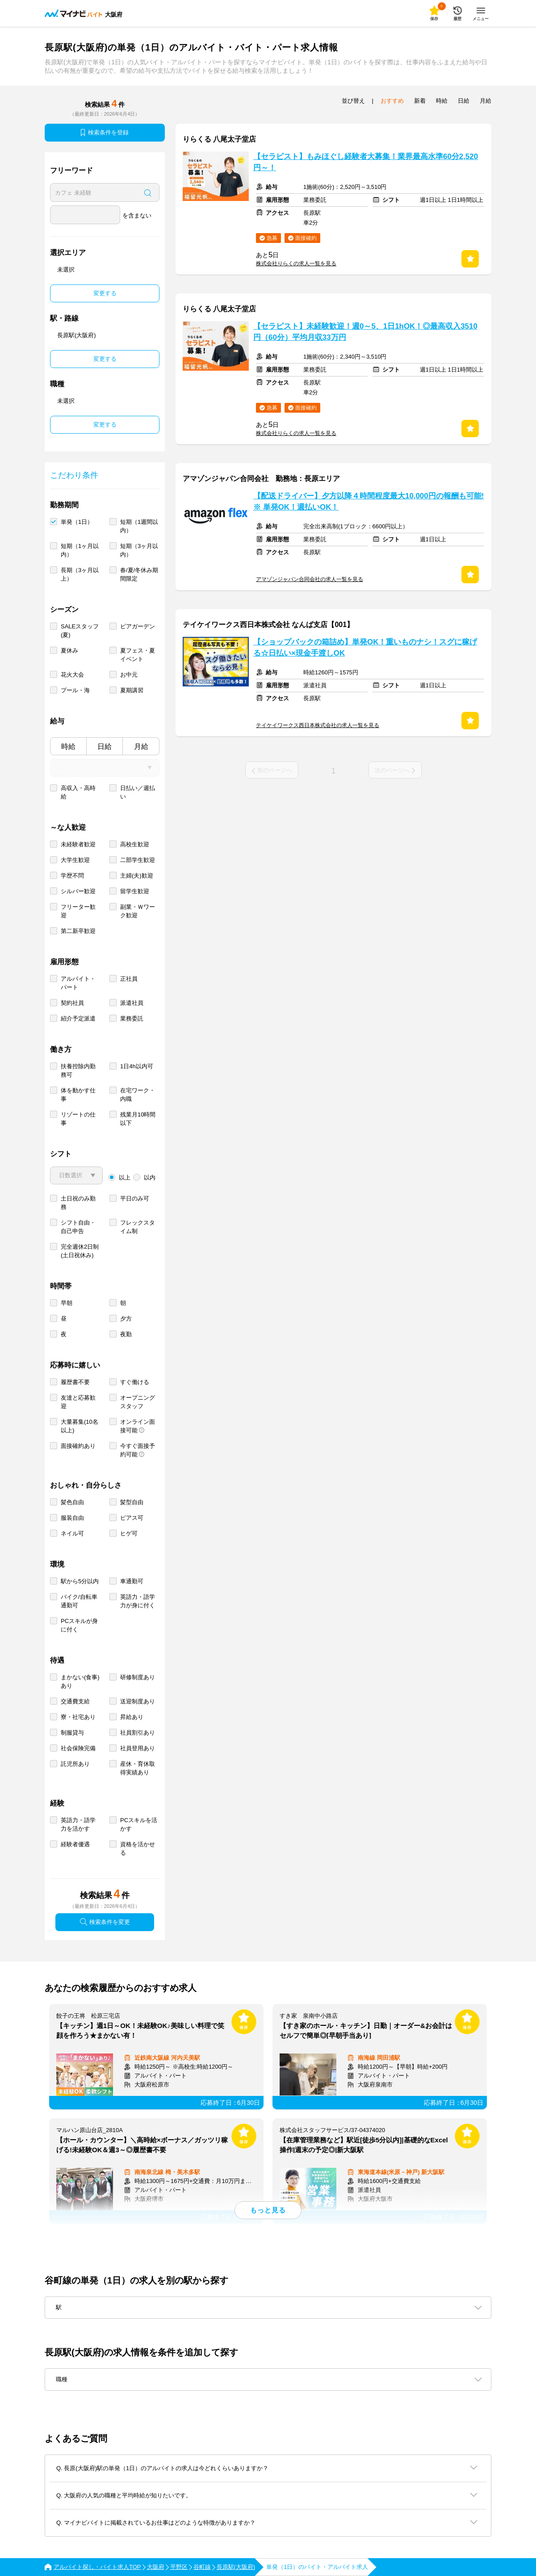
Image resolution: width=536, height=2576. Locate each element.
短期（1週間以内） (139, 526)
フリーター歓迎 (78, 911)
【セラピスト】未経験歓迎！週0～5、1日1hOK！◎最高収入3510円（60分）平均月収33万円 (365, 332)
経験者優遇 (75, 1844)
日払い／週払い (137, 792)
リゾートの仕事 (78, 1118)
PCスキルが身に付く (79, 1625)
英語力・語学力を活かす (78, 1824)
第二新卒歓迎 (78, 931)
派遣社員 (131, 1002)
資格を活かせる (137, 1848)
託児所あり (75, 1764)
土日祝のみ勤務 (78, 1202)
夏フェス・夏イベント (137, 654)
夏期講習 (131, 690)
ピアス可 (131, 1517)
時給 (68, 746)
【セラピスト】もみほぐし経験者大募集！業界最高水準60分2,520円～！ (365, 162)
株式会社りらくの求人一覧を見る (296, 263)
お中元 (129, 674)
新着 (420, 100)
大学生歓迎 (75, 860)
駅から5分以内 (80, 1581)
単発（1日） (77, 522)
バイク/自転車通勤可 (79, 1601)
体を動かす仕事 (78, 1094)
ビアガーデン (137, 626)
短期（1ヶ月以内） (80, 550)
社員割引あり (137, 1732)
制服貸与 (72, 1732)
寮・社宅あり (78, 1717)
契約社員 (72, 1002)
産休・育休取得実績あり (137, 1768)
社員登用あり (137, 1748)
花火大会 (72, 674)
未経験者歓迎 (78, 844)
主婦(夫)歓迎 (136, 875)
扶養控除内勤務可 (78, 1070)
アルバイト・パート (78, 983)
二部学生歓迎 (137, 860)
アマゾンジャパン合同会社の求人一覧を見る (309, 579)
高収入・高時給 (78, 792)
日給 (104, 746)
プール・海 (75, 690)
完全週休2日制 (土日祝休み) (80, 1251)
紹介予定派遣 (78, 1018)
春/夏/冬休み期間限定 (139, 574)
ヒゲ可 (129, 1533)
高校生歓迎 (134, 844)
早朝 (66, 1303)
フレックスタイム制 (137, 1226)
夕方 (126, 1318)
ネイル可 (72, 1533)
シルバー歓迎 (78, 891)
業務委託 (131, 1018)
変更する (105, 293)
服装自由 (72, 1517)
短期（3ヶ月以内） (139, 550)
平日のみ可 (134, 1198)
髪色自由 (72, 1502)
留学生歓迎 (134, 891)
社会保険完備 (78, 1748)
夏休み (69, 650)
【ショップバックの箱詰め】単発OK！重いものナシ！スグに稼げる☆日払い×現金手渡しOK (365, 647)
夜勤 (126, 1334)
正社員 (129, 978)
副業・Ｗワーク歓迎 (137, 911)
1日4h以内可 (136, 1066)
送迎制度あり (137, 1701)
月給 (141, 746)
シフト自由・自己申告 (78, 1226)
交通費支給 (75, 1701)
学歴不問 (72, 875)
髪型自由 (131, 1502)
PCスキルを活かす (138, 1824)
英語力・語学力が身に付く (137, 1601)
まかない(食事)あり (80, 1681)
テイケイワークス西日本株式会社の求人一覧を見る (317, 725)
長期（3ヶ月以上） (80, 574)
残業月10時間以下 (137, 1118)
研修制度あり (137, 1677)
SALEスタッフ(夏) (80, 630)
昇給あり (131, 1717)
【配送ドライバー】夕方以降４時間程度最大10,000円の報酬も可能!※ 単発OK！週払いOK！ (368, 501)
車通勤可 (131, 1581)
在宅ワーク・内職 (137, 1094)
